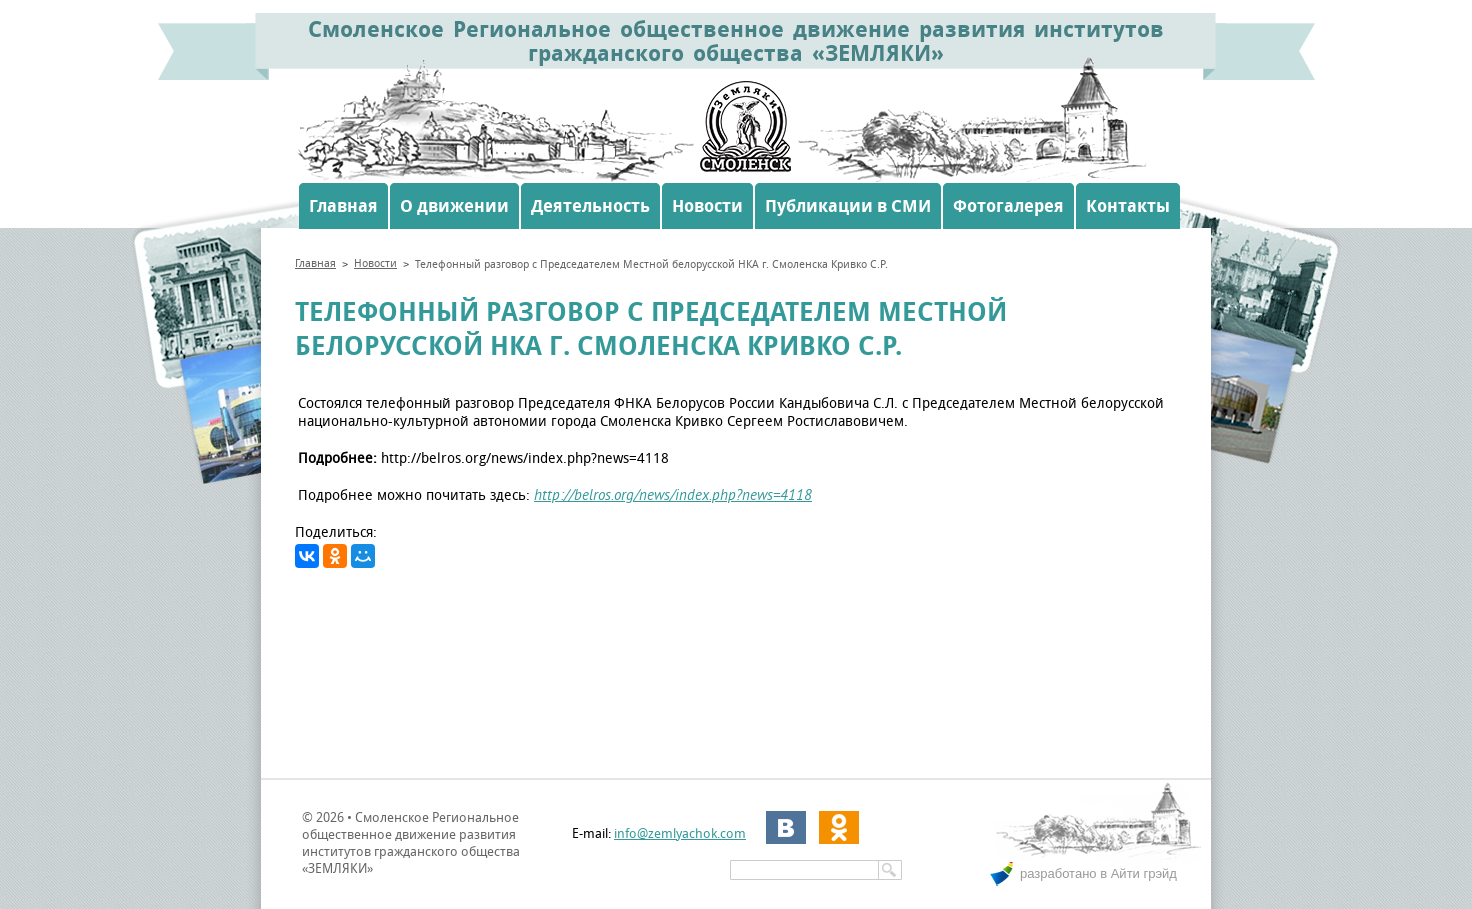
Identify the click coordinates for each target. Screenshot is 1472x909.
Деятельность (590, 206)
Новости (707, 206)
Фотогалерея (1008, 206)
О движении (454, 206)
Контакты (1128, 206)
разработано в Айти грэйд (1098, 873)
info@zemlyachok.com (680, 833)
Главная (343, 206)
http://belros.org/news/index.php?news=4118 (673, 495)
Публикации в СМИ (848, 206)
